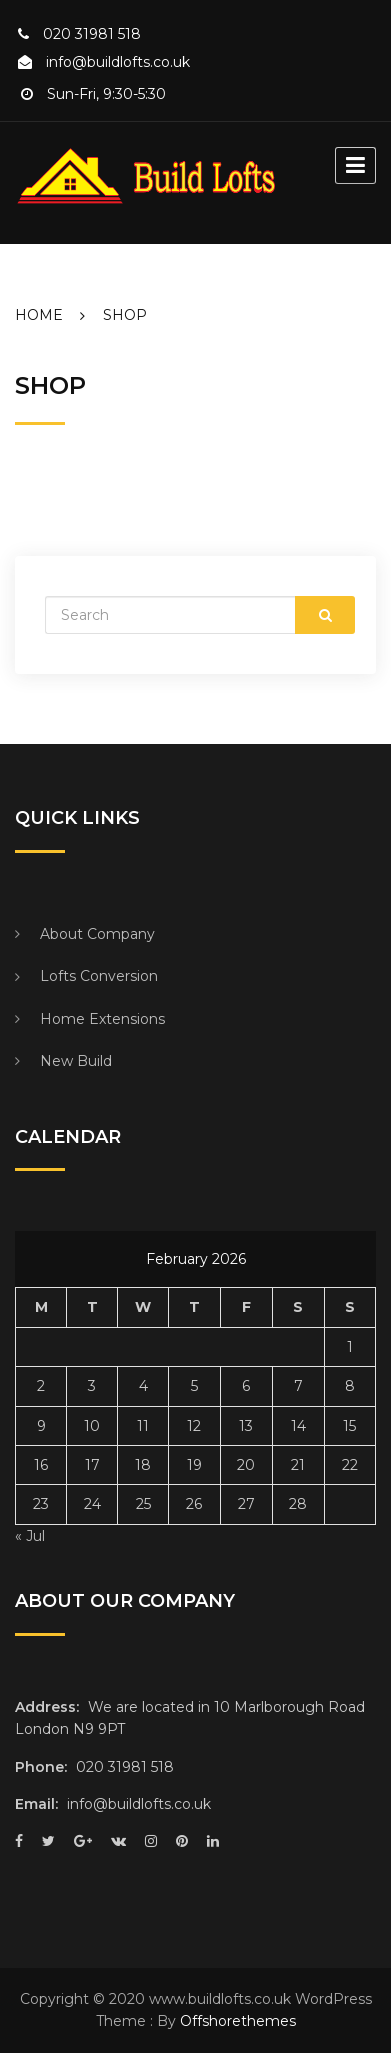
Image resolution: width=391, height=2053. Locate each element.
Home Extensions (102, 1019)
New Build (76, 1061)
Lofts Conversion (99, 976)
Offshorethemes (238, 2021)
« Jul (30, 1536)
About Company (97, 934)
